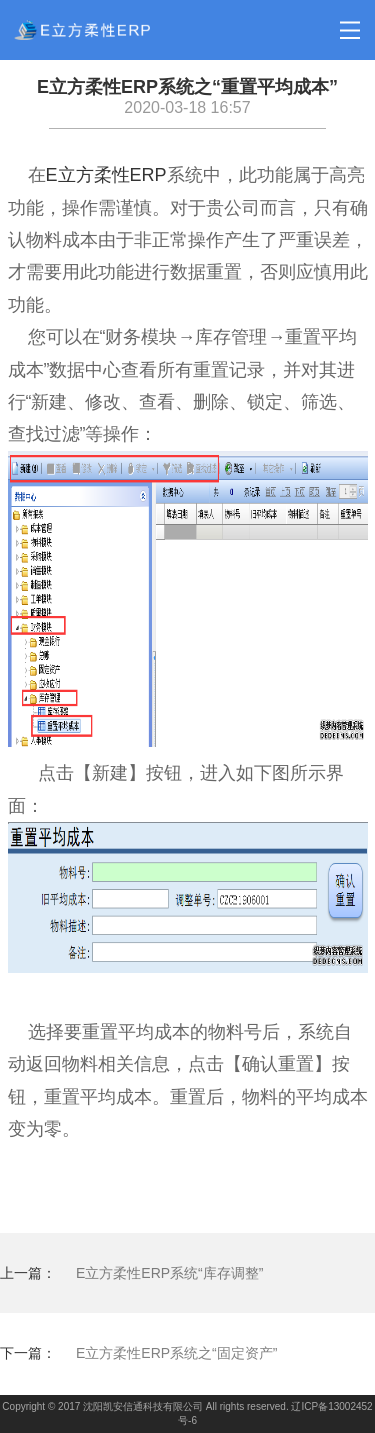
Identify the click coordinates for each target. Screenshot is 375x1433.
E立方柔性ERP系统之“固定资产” (176, 1353)
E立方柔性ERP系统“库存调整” (169, 1273)
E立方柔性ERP (106, 175)
